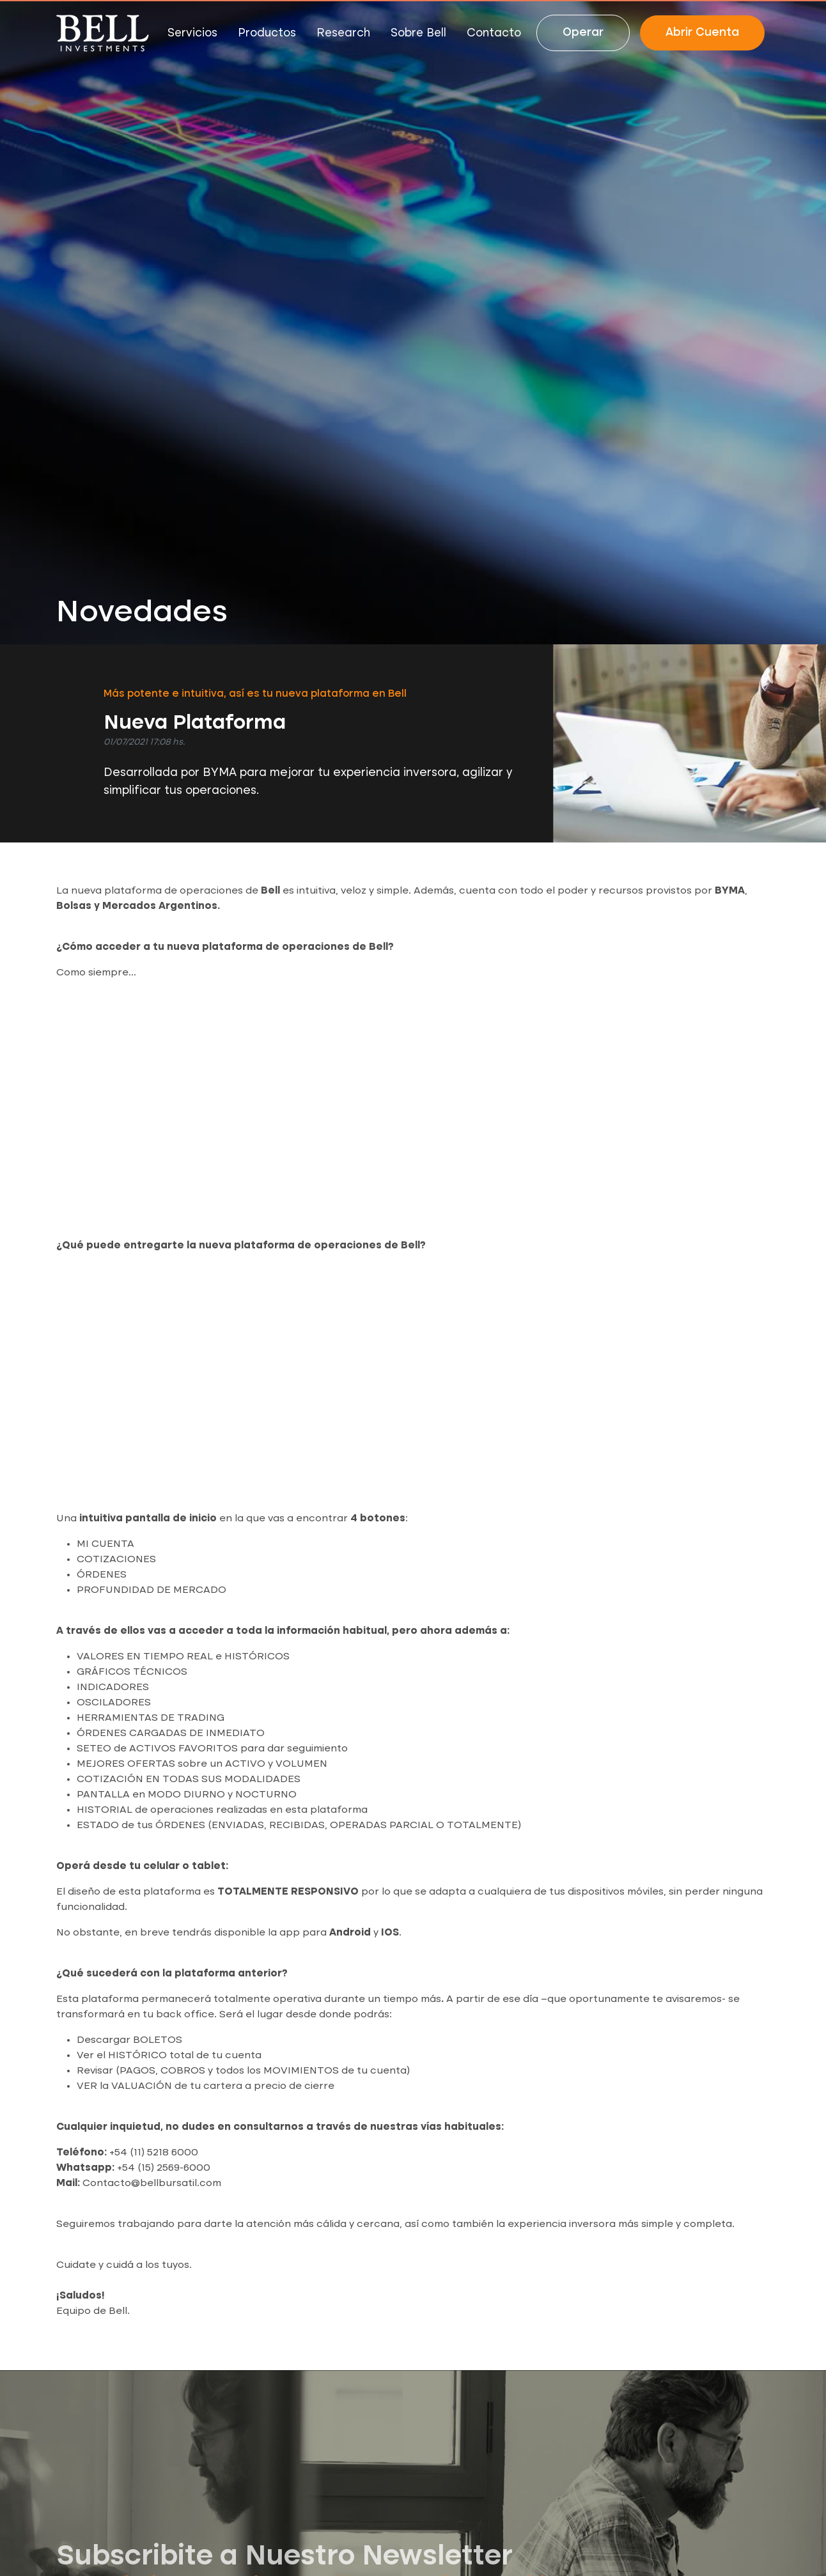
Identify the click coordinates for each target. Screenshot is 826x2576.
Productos (267, 33)
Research (343, 33)
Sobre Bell (418, 33)
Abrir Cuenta (702, 32)
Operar (583, 32)
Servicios (192, 33)
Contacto (494, 33)
